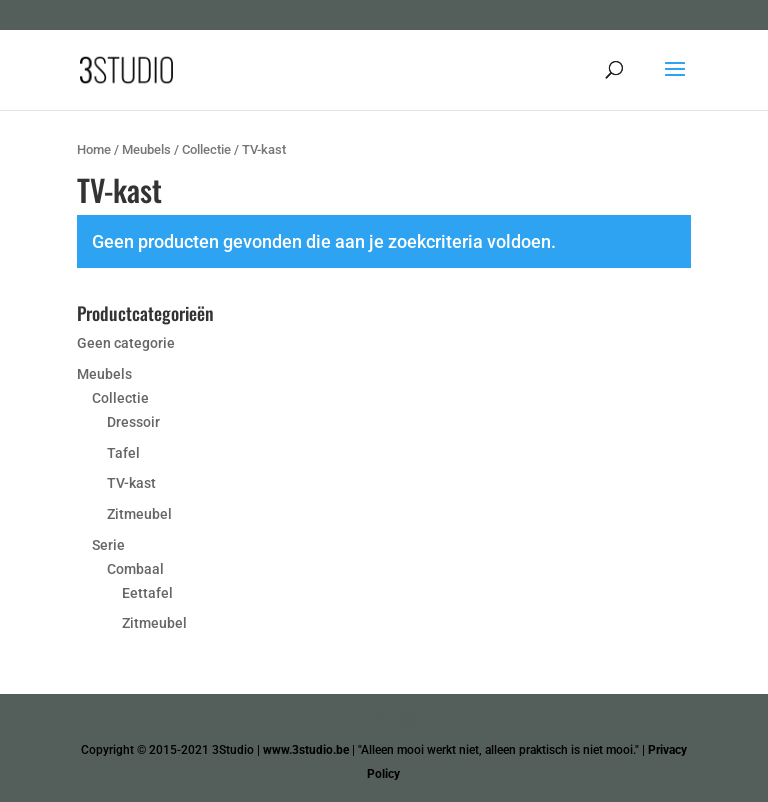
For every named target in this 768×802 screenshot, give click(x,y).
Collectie (206, 149)
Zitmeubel (139, 514)
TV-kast (131, 483)
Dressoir (133, 422)
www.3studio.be (306, 750)
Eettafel (147, 593)
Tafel (123, 453)
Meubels (146, 149)
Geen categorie (126, 343)
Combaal (135, 569)
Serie (108, 545)
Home (94, 149)
